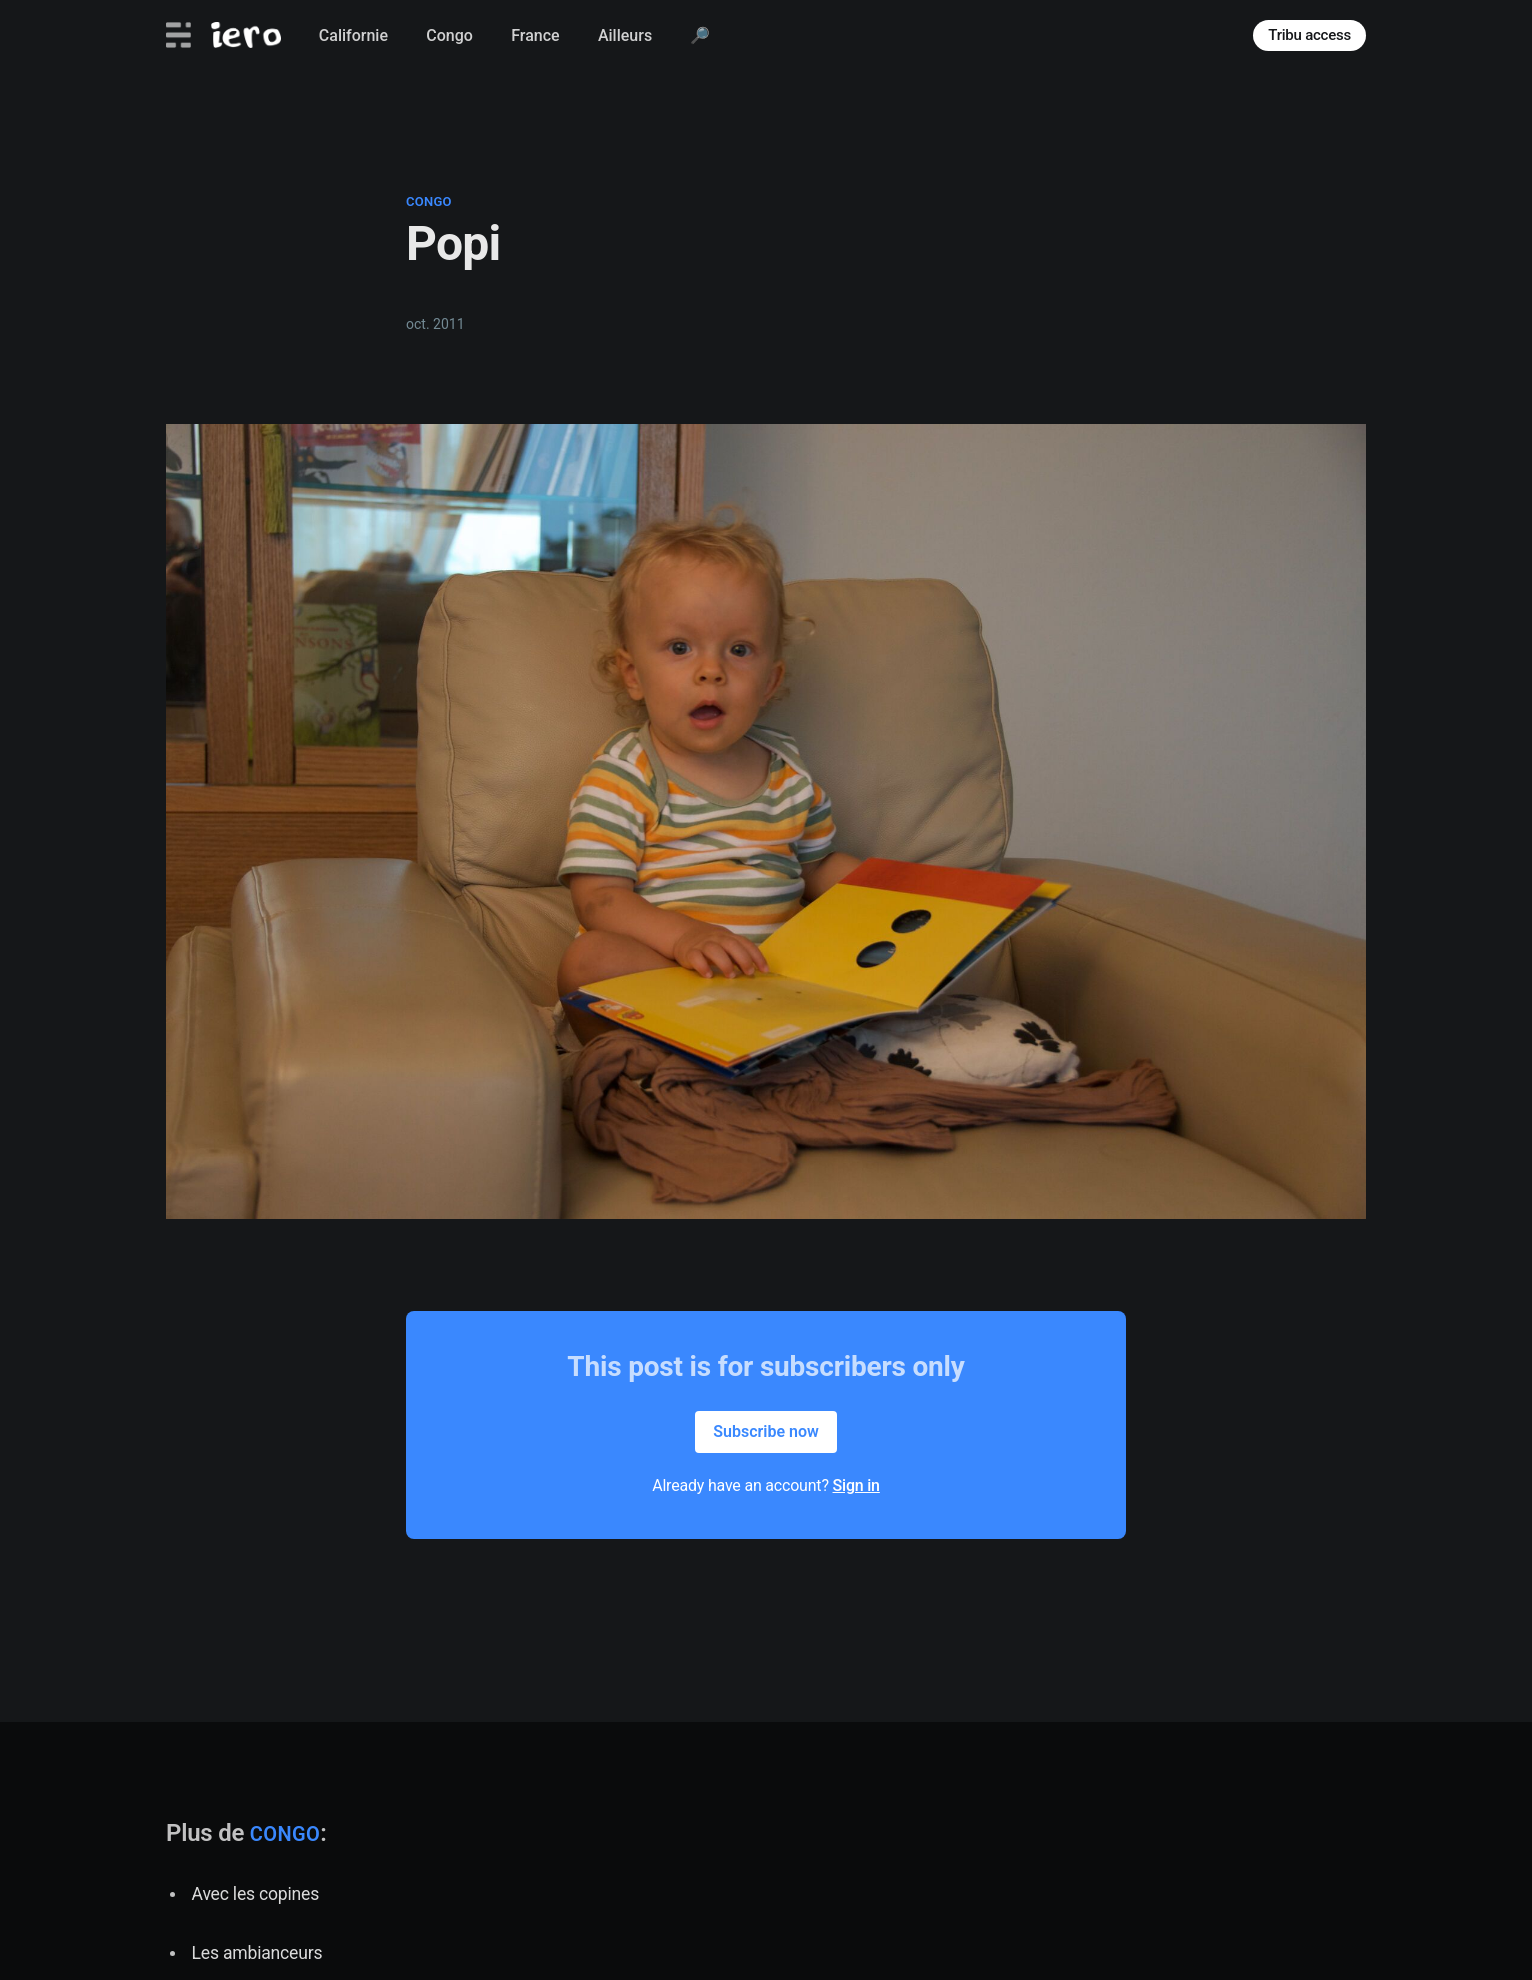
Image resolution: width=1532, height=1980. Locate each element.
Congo (449, 35)
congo (429, 201)
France (535, 35)
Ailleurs (625, 35)
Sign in (856, 1485)
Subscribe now (766, 1431)
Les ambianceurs (257, 1953)
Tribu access (1309, 35)
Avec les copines (255, 1894)
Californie (353, 35)
